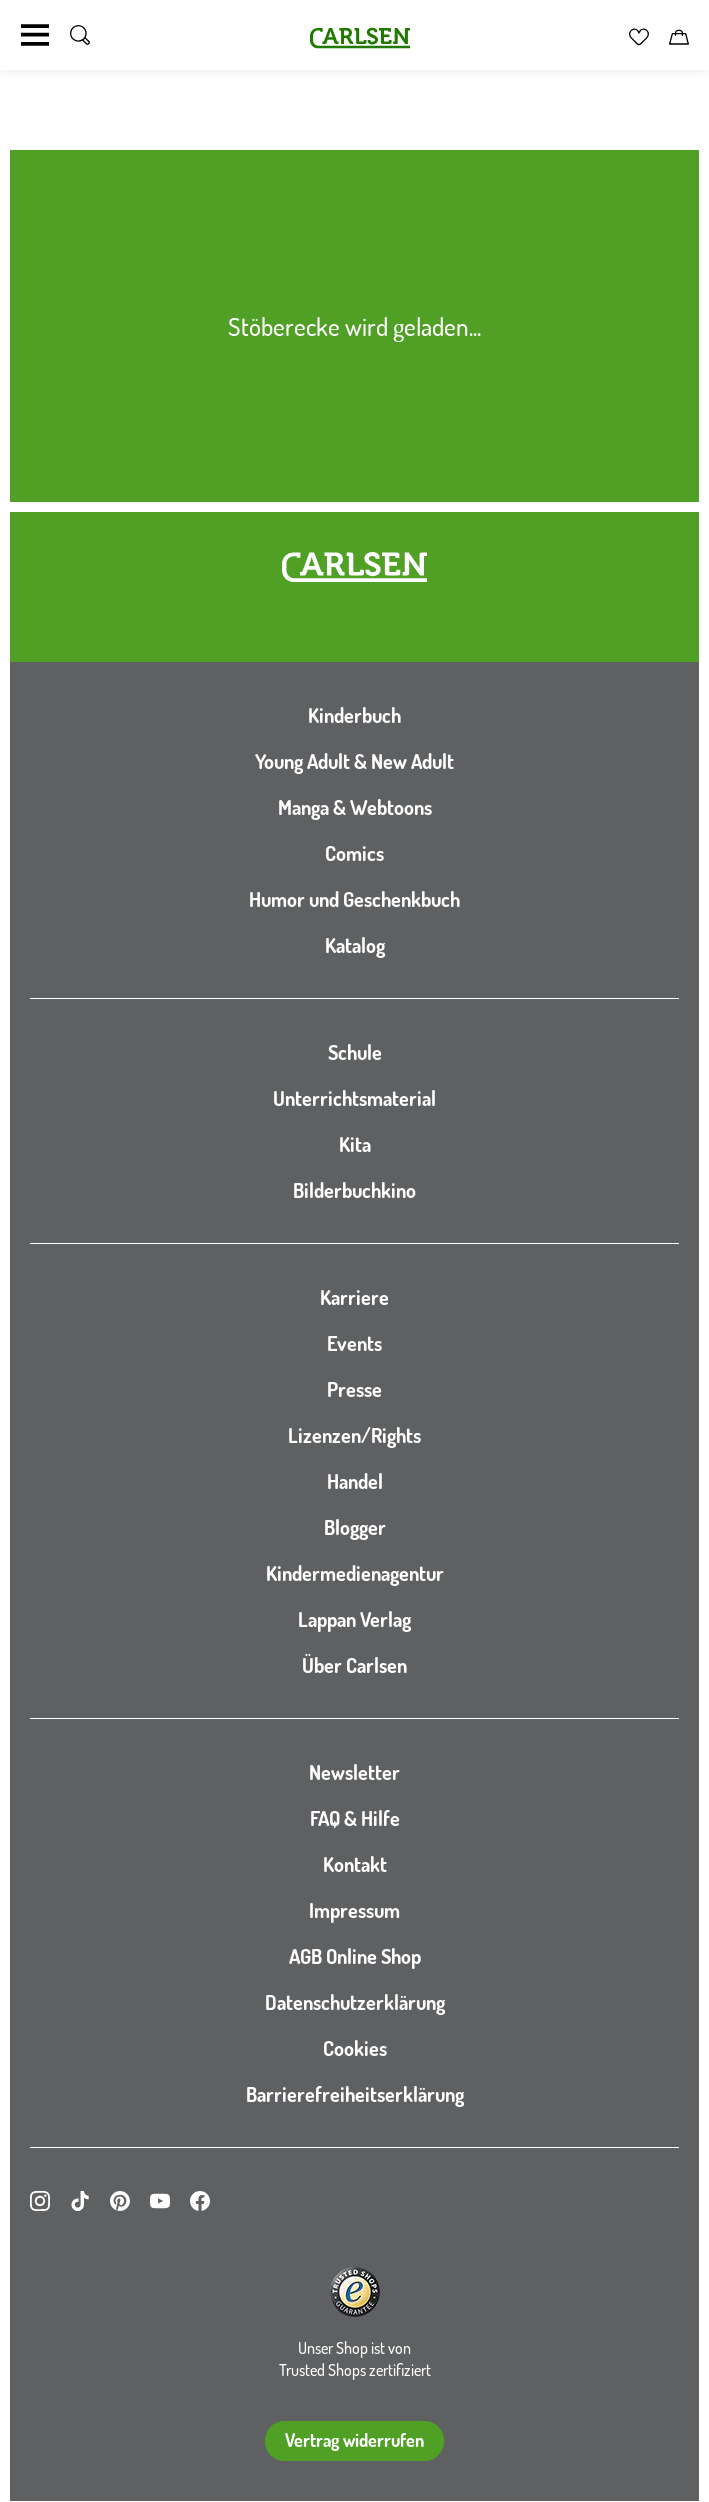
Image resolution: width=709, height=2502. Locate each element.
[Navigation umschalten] (35, 35)
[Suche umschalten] (80, 35)
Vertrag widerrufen (354, 2440)
